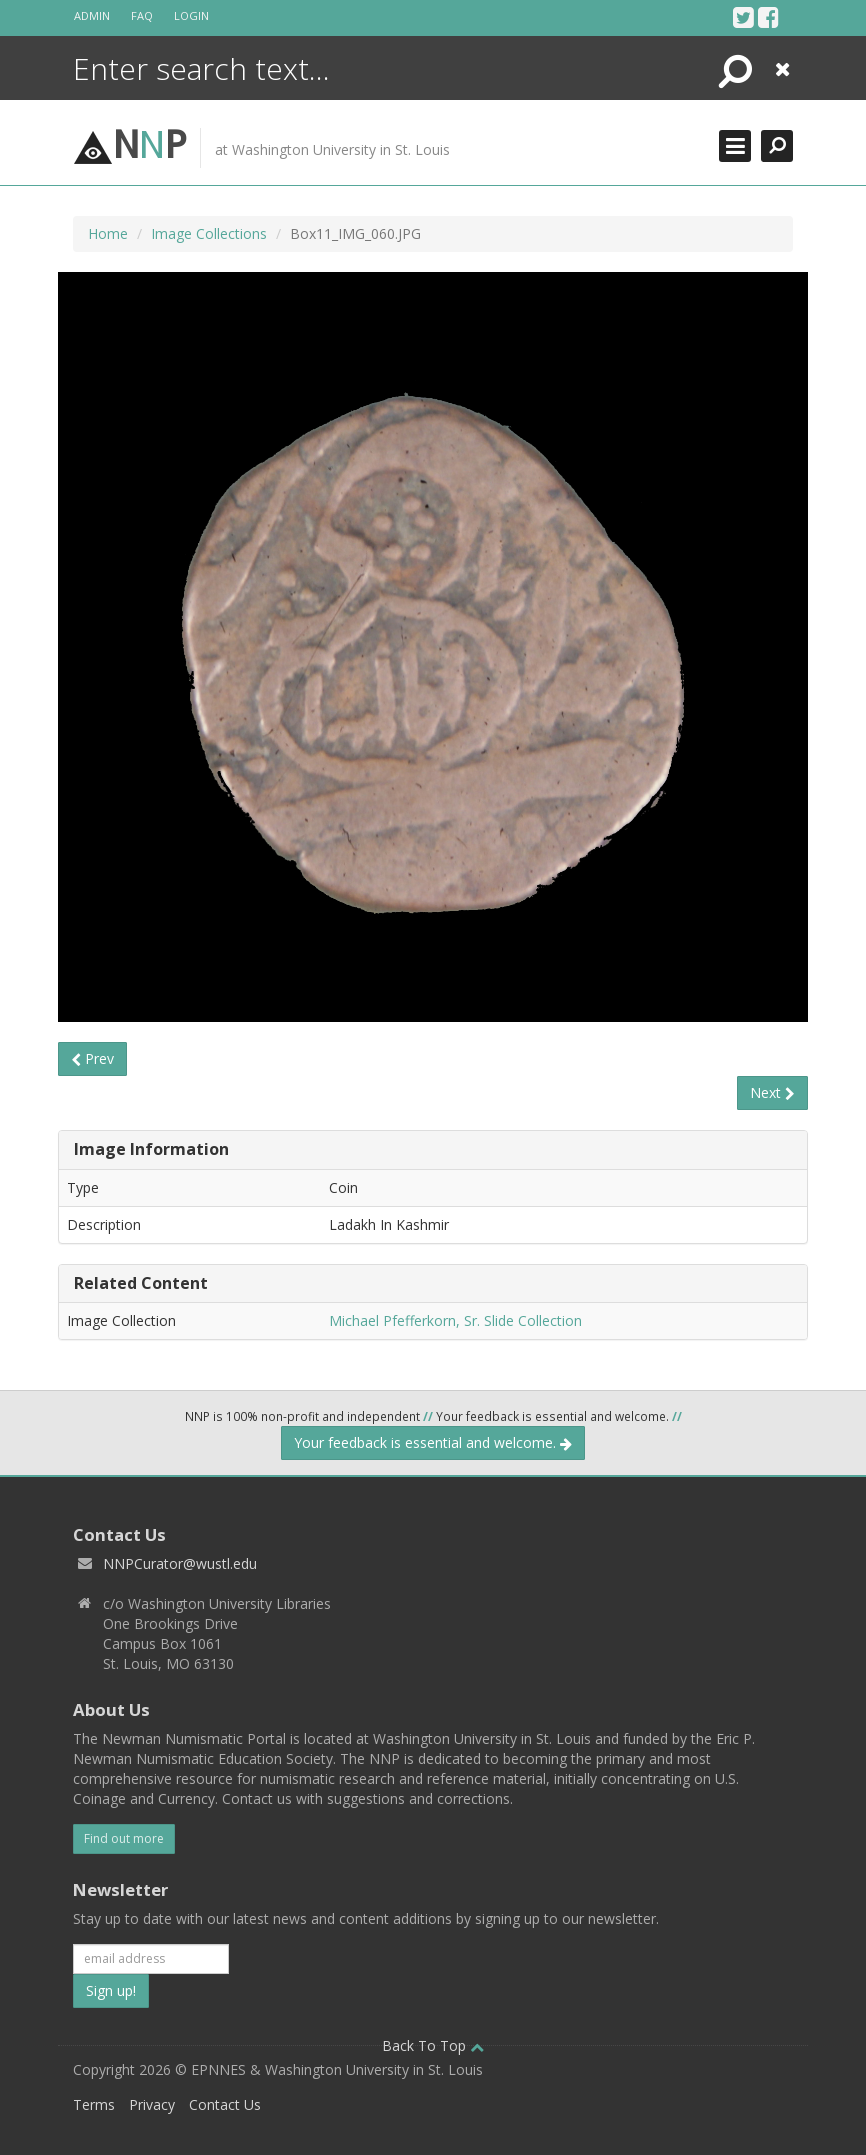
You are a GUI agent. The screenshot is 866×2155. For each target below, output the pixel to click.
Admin (92, 15)
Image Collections (209, 233)
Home (108, 233)
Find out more (124, 1838)
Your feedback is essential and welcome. (433, 1442)
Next (772, 1092)
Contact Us (225, 2104)
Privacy (152, 2104)
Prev (92, 1058)
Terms (94, 2104)
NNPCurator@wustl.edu (180, 1563)
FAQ (142, 15)
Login (191, 15)
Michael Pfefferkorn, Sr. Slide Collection (455, 1320)
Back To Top (433, 2045)
